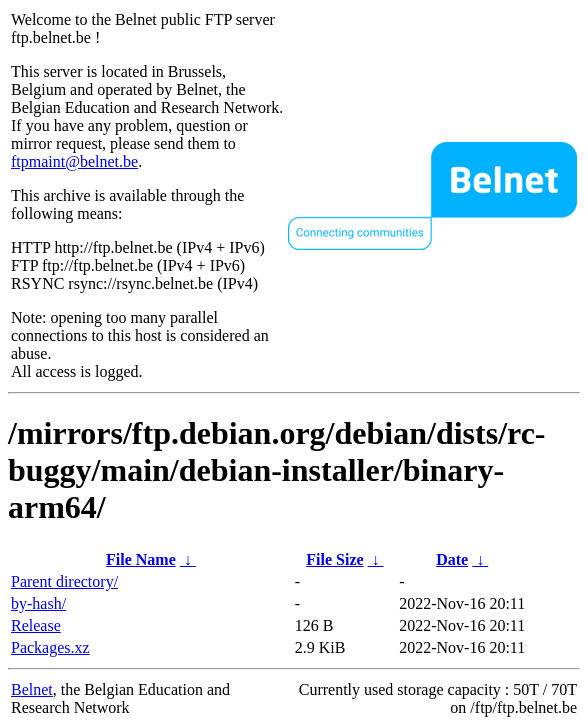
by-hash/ (38, 603)
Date (452, 559)
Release (36, 625)
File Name (141, 559)
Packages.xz (50, 647)
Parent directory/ (64, 581)
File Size (334, 559)
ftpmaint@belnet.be (74, 161)
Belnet (32, 689)
